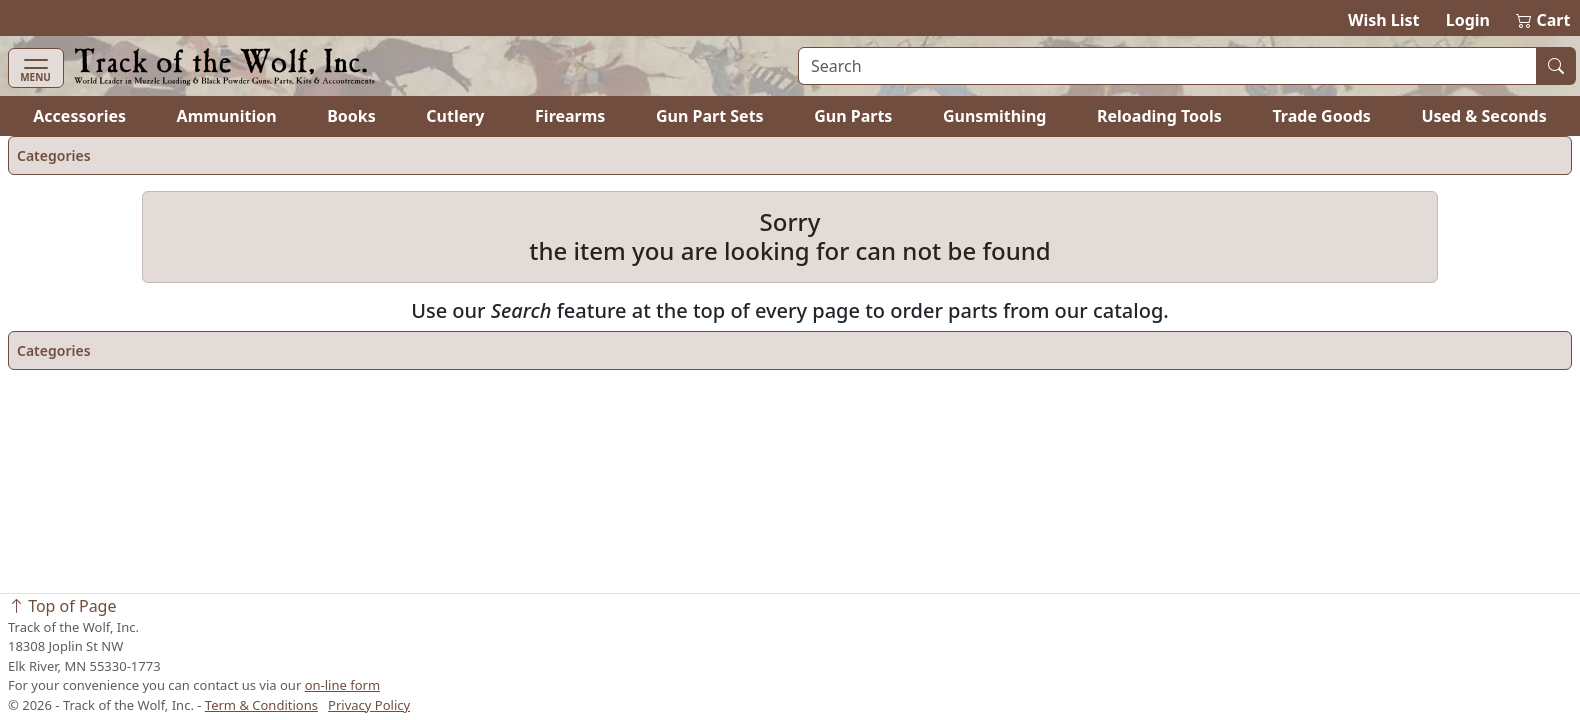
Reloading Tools (1159, 116)
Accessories (79, 116)
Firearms (570, 116)
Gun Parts (853, 116)
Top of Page (62, 606)
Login (1468, 20)
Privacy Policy (369, 705)
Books (351, 116)
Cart (1543, 20)
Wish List (1384, 20)
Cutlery (455, 116)
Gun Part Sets (710, 116)
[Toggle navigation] (36, 68)
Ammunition (227, 116)
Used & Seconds (1483, 116)
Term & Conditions (261, 705)
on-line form (342, 685)
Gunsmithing (994, 116)
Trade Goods (1321, 116)
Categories (54, 155)
